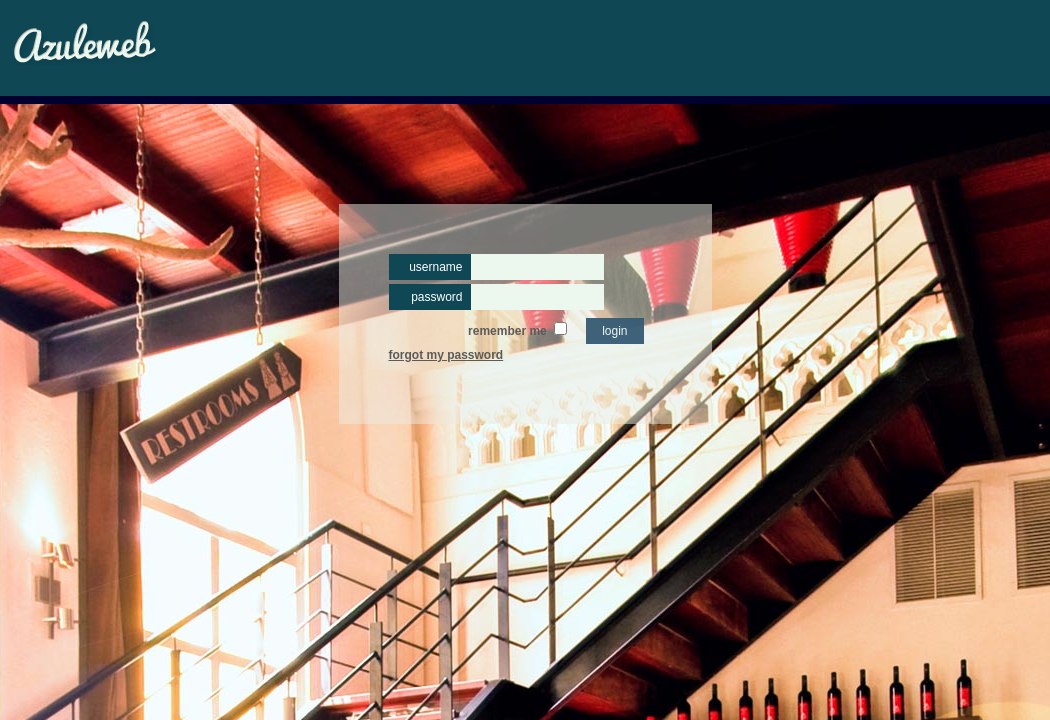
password (436, 297)
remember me (507, 331)
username (435, 267)
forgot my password (446, 355)
